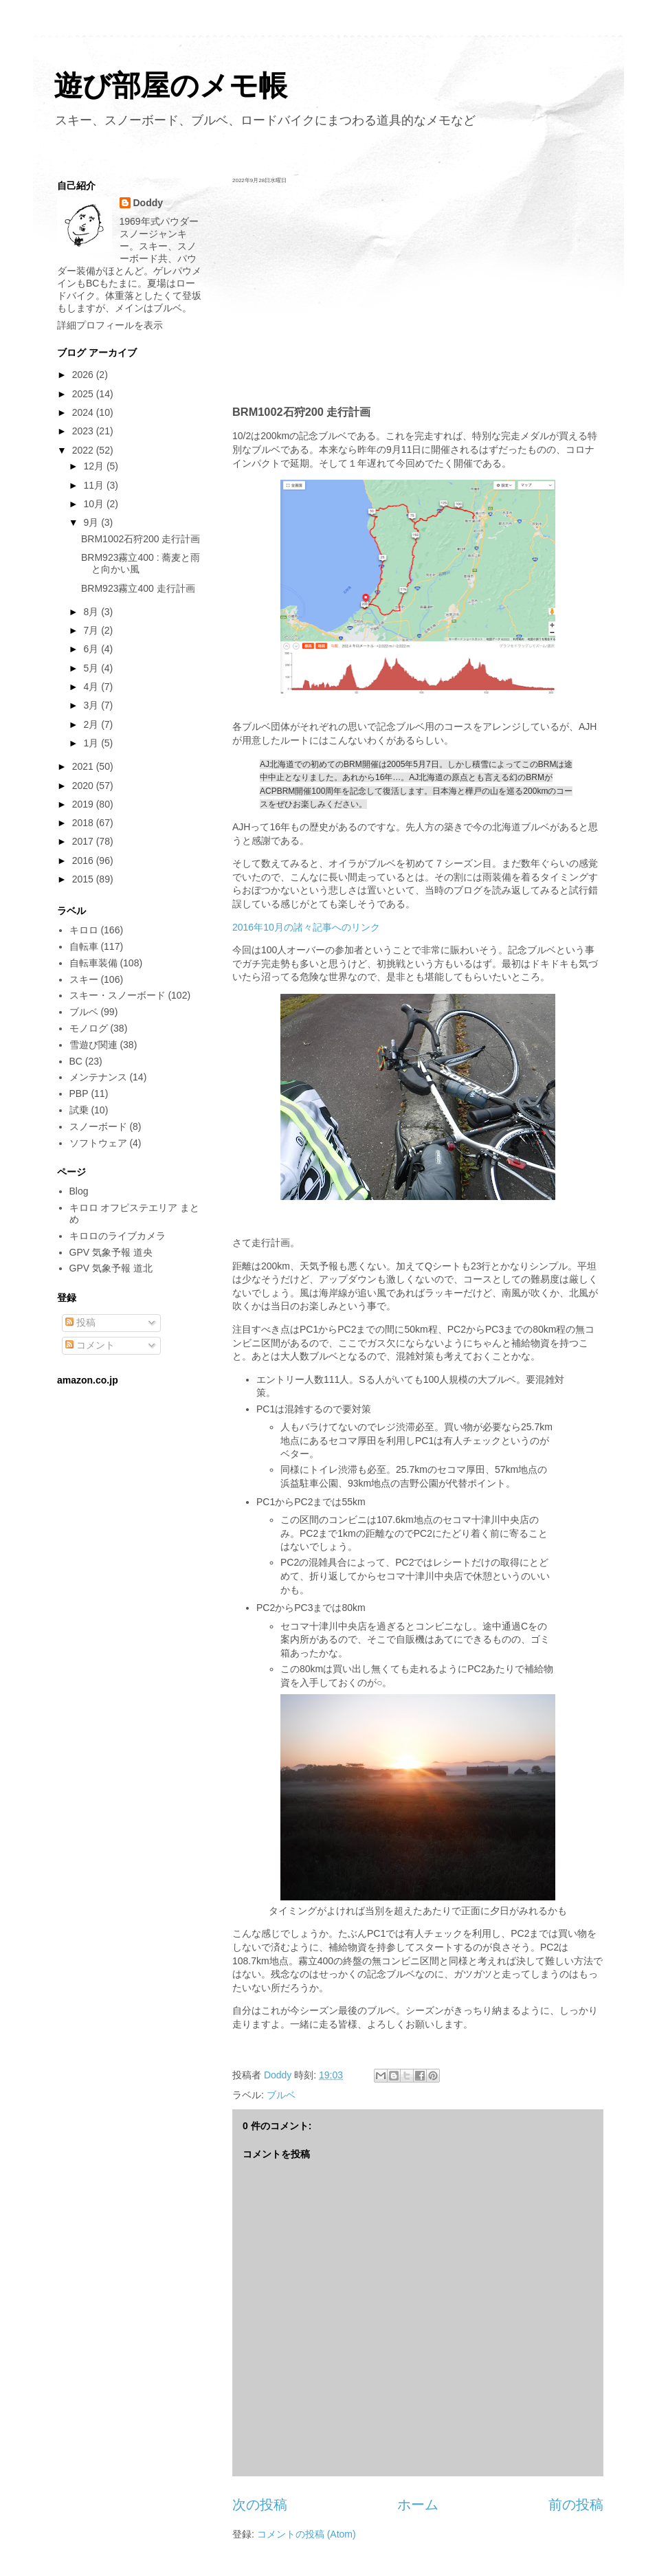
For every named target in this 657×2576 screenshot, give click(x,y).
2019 (84, 804)
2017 (84, 841)
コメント (90, 1345)
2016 (84, 860)
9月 (92, 522)
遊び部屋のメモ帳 (170, 85)
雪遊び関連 (93, 1044)
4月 (92, 686)
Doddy (148, 202)
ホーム (417, 2504)
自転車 (83, 946)
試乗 (79, 1109)
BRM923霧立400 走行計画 (138, 588)
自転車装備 (93, 962)
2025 (84, 393)
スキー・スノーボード (117, 995)
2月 (92, 724)
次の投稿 (259, 2504)
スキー (83, 979)
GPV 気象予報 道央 (111, 1252)
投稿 (80, 1322)
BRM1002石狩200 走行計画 (141, 538)
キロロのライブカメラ (117, 1235)
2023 (84, 430)
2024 (84, 412)
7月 (92, 630)
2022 (84, 450)
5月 (92, 668)
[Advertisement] (417, 294)
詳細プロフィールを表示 (110, 325)
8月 (92, 611)
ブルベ (281, 2094)
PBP (79, 1093)
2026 (84, 374)
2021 (84, 766)
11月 (94, 485)
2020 (84, 785)
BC (75, 1061)
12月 (94, 465)
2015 (84, 879)
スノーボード (98, 1126)
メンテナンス (98, 1077)
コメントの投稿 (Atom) (306, 2534)
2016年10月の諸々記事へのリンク (306, 927)
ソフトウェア (98, 1142)
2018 (84, 822)
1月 (92, 742)
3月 (92, 705)
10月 (94, 503)
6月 (92, 648)
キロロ (83, 929)
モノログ (88, 1028)
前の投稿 (575, 2504)
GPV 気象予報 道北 (111, 1268)
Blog (79, 1191)
